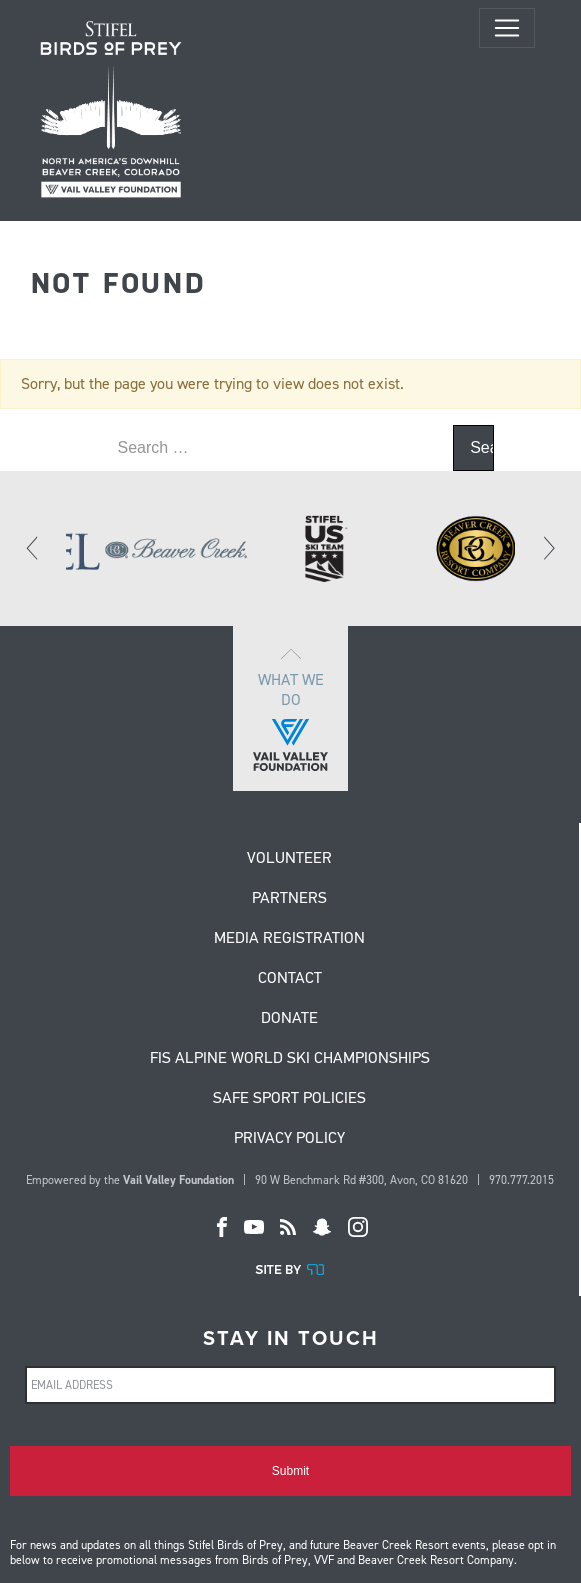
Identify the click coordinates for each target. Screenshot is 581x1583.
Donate (289, 1019)
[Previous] (33, 548)
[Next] (548, 548)
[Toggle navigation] (507, 28)
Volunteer (289, 859)
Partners (289, 899)
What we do (290, 708)
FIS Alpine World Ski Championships (290, 1059)
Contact (290, 979)
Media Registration (289, 939)
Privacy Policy (289, 1139)
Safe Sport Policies (289, 1099)
